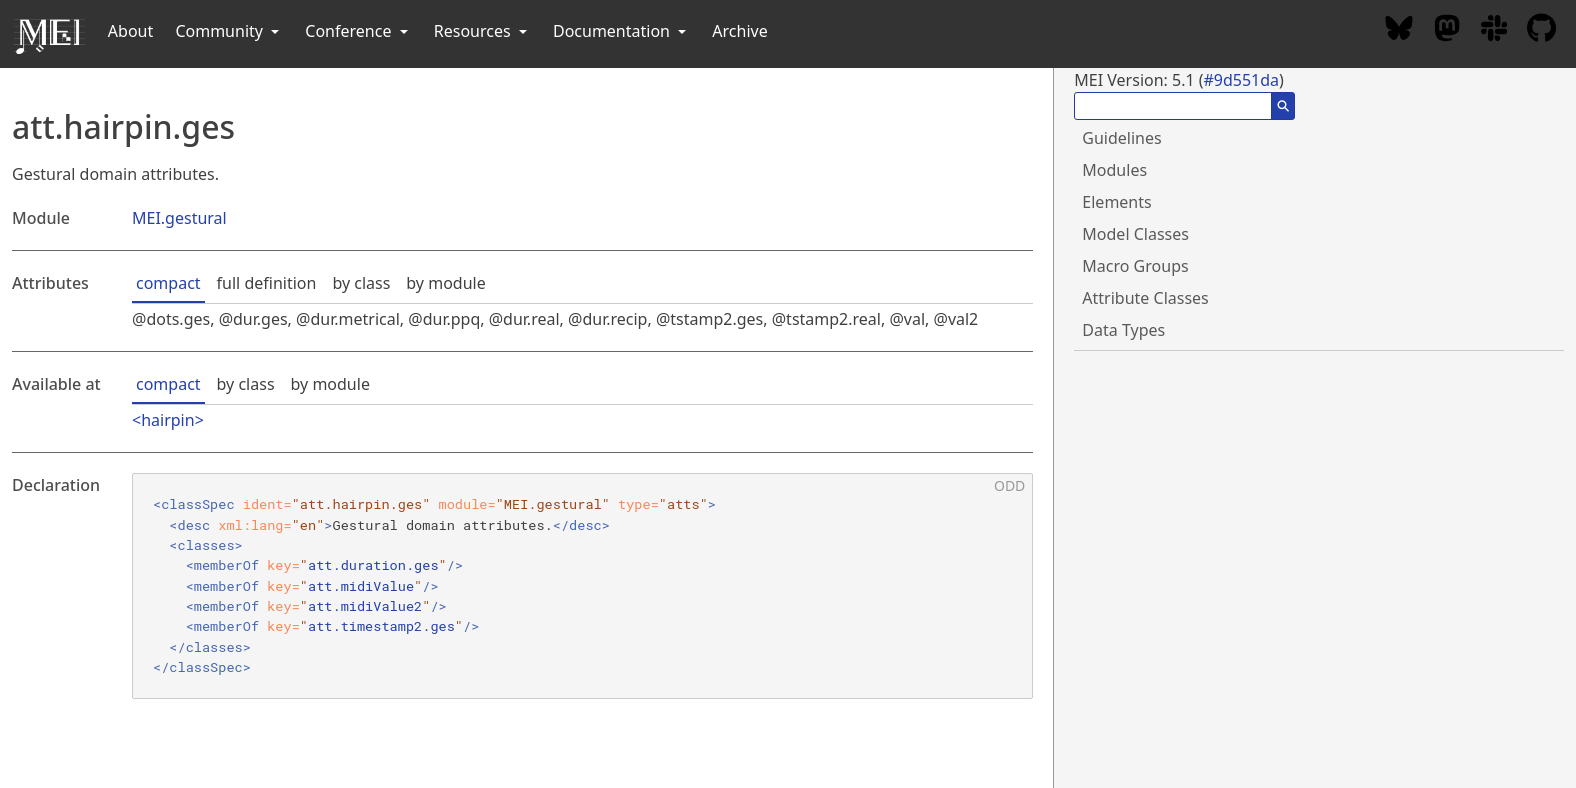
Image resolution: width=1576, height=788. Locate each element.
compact (168, 283)
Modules (1114, 170)
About (130, 31)
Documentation (621, 31)
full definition (267, 283)
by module (445, 283)
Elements (1116, 202)
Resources (482, 31)
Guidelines (1121, 138)
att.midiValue (361, 586)
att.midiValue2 (365, 606)
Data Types (1123, 330)
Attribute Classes (1145, 298)
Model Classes (1135, 234)
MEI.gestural (179, 218)
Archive (739, 31)
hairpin (167, 420)
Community (229, 31)
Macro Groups (1135, 266)
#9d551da (1241, 80)
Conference (358, 31)
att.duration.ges (373, 565)
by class (361, 283)
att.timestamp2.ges (381, 626)
